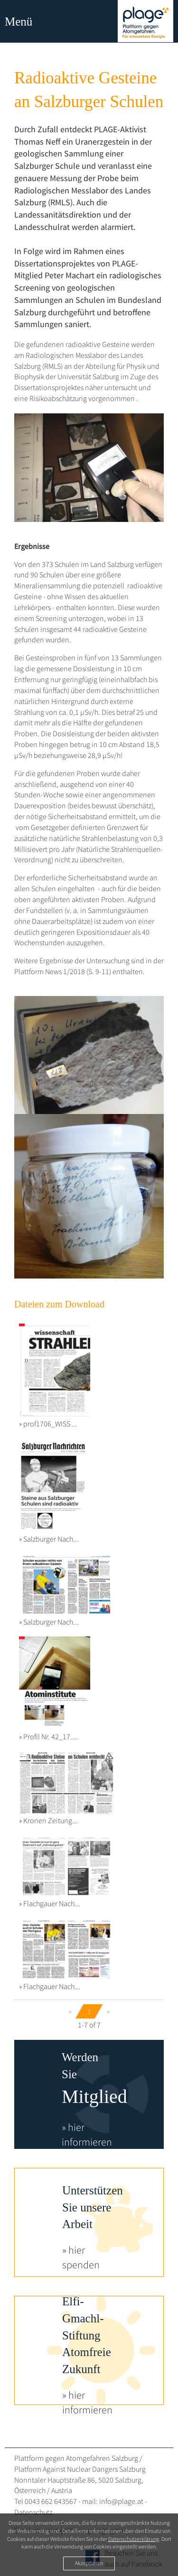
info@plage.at (121, 2501)
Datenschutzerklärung (133, 2538)
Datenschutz (33, 2512)
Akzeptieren (89, 2563)
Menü (18, 21)
